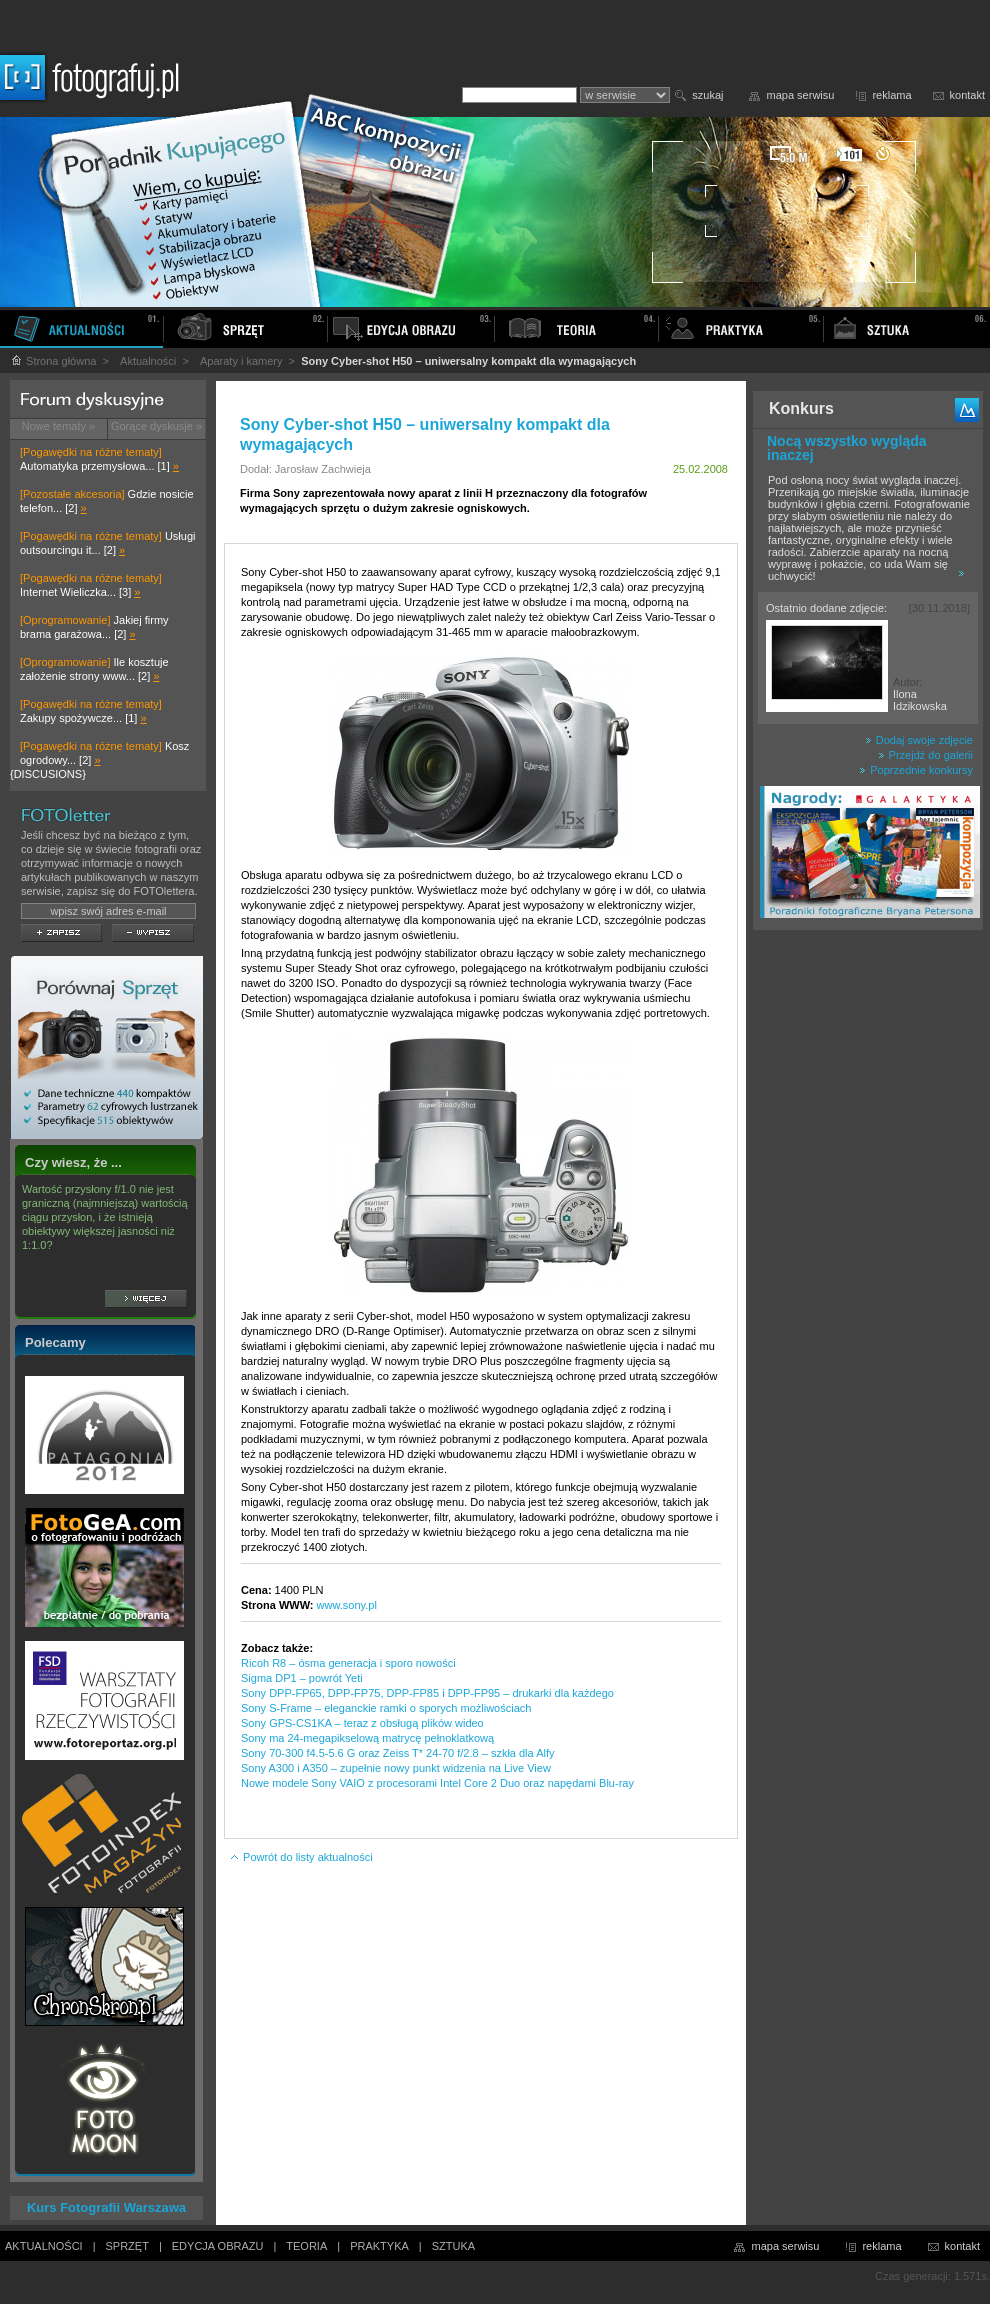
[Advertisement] (868, 1254)
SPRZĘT (127, 2246)
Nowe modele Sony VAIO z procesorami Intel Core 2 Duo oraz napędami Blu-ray (437, 1783)
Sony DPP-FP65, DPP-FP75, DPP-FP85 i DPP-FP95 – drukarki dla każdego (427, 1693)
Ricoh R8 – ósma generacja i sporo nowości (348, 1663)
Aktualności (148, 361)
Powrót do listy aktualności (301, 1857)
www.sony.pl (347, 1605)
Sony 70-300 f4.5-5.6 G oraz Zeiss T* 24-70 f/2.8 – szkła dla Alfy (397, 1753)
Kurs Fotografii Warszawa (106, 2207)
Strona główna (53, 361)
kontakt (967, 95)
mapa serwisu (801, 95)
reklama (891, 95)
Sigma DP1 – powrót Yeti (302, 1678)
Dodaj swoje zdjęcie (919, 740)
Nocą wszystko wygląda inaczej (847, 448)
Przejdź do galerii (925, 755)
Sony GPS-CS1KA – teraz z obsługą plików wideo (362, 1723)
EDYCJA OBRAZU (218, 2246)
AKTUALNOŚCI (44, 2246)
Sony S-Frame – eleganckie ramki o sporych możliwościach (386, 1708)
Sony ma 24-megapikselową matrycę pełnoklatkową (367, 1738)
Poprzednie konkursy (916, 770)
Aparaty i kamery (241, 361)
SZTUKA (453, 2246)
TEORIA (306, 2246)
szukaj (707, 95)
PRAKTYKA (379, 2246)
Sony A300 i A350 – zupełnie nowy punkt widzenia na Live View (396, 1768)
